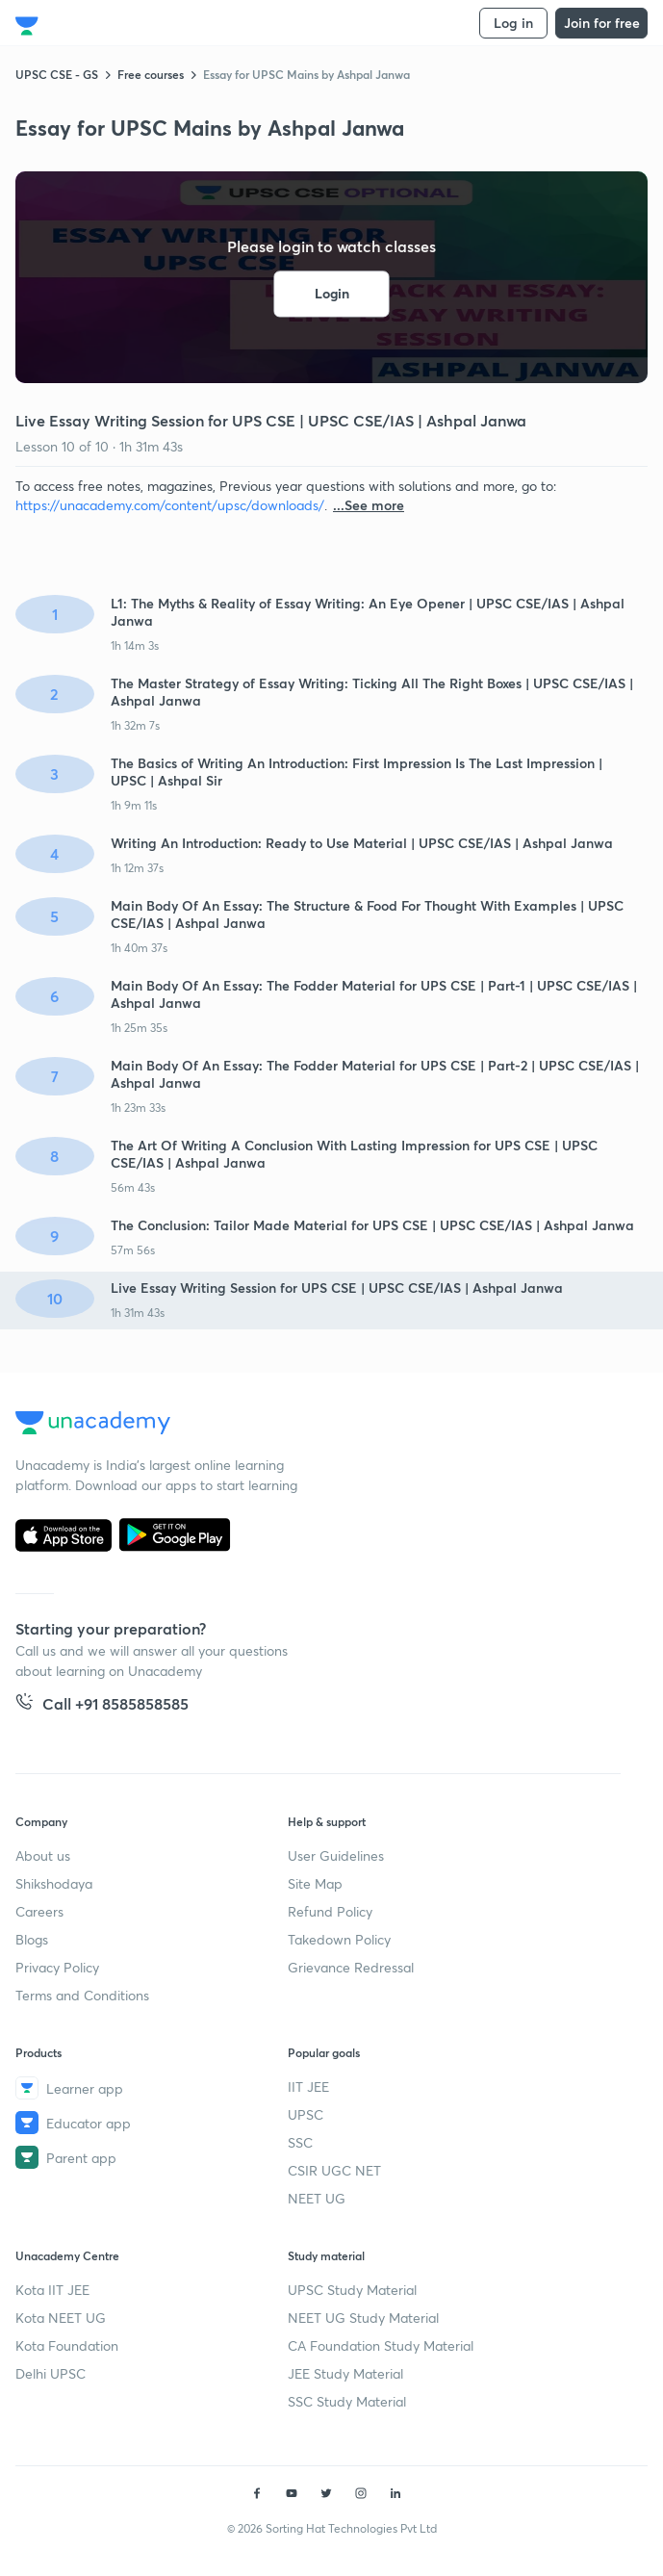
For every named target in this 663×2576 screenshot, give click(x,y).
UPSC (305, 2114)
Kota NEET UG (60, 2317)
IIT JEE (308, 2086)
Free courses (150, 74)
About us (42, 1855)
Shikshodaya (53, 1883)
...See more (368, 505)
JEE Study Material (345, 2373)
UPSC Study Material (352, 2289)
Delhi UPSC (50, 2373)
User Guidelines (336, 1855)
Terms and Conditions (82, 1995)
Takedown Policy (339, 1939)
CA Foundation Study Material (380, 2345)
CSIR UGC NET (334, 2170)
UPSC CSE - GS (56, 74)
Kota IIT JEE (52, 2289)
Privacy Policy (57, 1967)
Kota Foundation (66, 2345)
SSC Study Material (347, 2401)
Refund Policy (330, 1911)
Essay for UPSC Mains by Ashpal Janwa (306, 74)
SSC (300, 2142)
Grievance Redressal (351, 1967)
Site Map (315, 1883)
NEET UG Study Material (363, 2317)
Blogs (31, 1939)
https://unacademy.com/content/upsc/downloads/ (169, 505)
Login (332, 294)
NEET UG (316, 2198)
